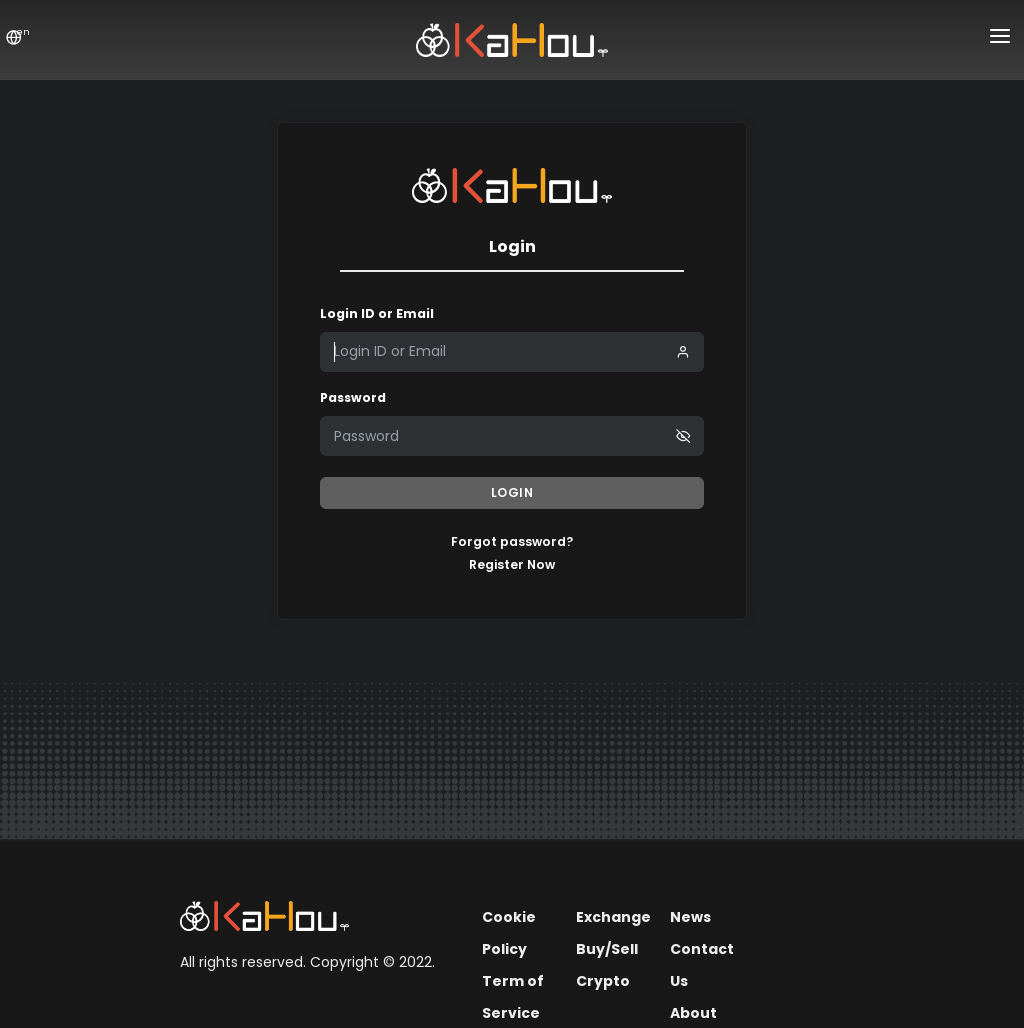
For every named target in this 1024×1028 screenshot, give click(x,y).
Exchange (613, 917)
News (690, 917)
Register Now (512, 564)
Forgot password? (512, 541)
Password (353, 397)
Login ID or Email (377, 313)
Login (512, 492)
